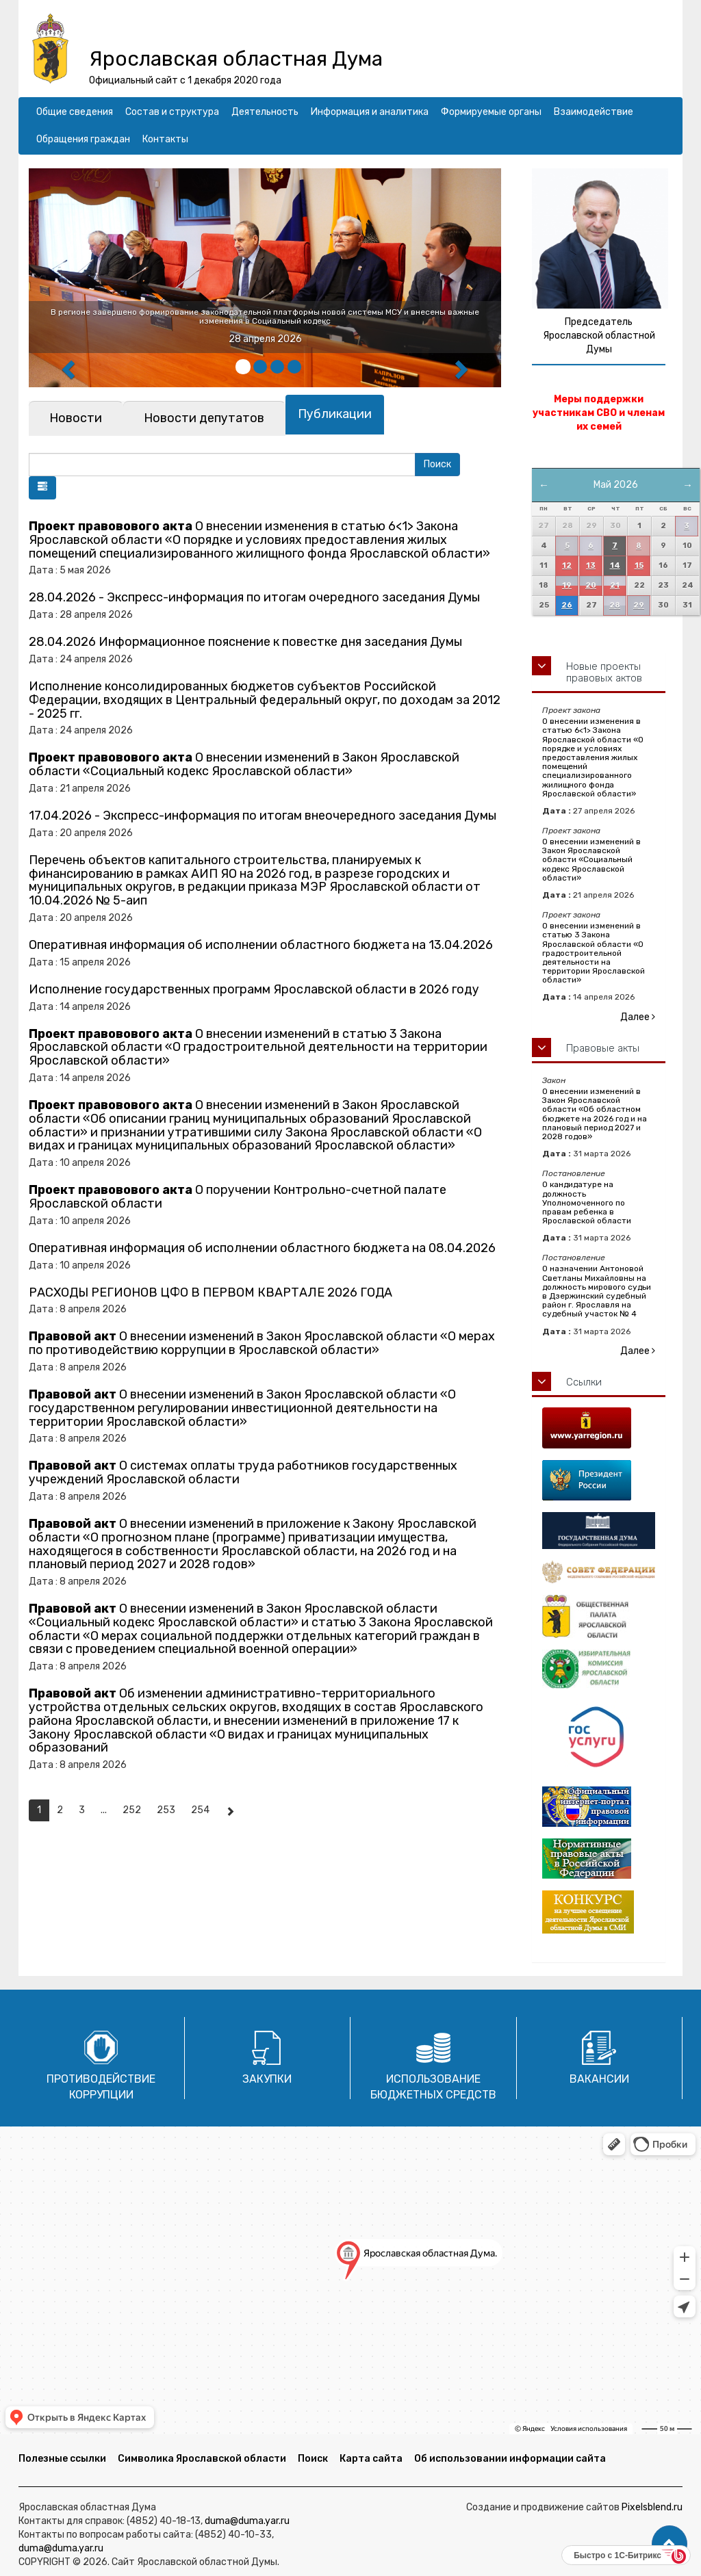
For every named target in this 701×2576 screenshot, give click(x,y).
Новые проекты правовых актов (604, 672)
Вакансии (599, 2078)
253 (166, 1810)
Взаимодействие (593, 112)
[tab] (76, 418)
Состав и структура (172, 112)
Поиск (313, 2458)
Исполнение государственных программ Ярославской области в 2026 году (254, 989)
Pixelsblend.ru (652, 2507)
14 (615, 565)
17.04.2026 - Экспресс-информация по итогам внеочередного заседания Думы (262, 815)
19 (567, 585)
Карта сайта (371, 2458)
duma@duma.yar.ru (247, 2521)
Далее (637, 1017)
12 (567, 565)
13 (591, 565)
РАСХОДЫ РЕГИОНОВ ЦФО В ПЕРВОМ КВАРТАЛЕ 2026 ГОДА (210, 1292)
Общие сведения (74, 112)
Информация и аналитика (370, 112)
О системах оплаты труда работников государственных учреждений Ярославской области (243, 1472)
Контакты (165, 139)
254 (200, 1810)
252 (132, 1810)
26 (566, 605)
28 (614, 605)
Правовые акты (602, 1048)
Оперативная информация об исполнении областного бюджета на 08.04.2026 (262, 1248)
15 (639, 565)
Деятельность (264, 112)
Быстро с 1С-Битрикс (617, 2555)
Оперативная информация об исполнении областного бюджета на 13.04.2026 (261, 944)
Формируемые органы (491, 112)
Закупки (267, 2078)
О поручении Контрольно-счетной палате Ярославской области (237, 1196)
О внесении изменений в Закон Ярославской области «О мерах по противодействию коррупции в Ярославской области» (262, 1343)
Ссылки (584, 1382)
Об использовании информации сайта (510, 2458)
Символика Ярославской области (202, 2458)
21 (615, 585)
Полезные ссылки (62, 2458)
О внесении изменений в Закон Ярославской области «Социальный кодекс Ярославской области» (244, 764)
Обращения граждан (83, 139)
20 (590, 585)
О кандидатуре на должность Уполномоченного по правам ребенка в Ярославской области (586, 1202)
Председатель (599, 322)
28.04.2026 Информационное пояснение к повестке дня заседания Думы (245, 641)
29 (638, 605)
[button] (42, 487)
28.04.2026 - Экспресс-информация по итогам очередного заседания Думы (254, 597)
